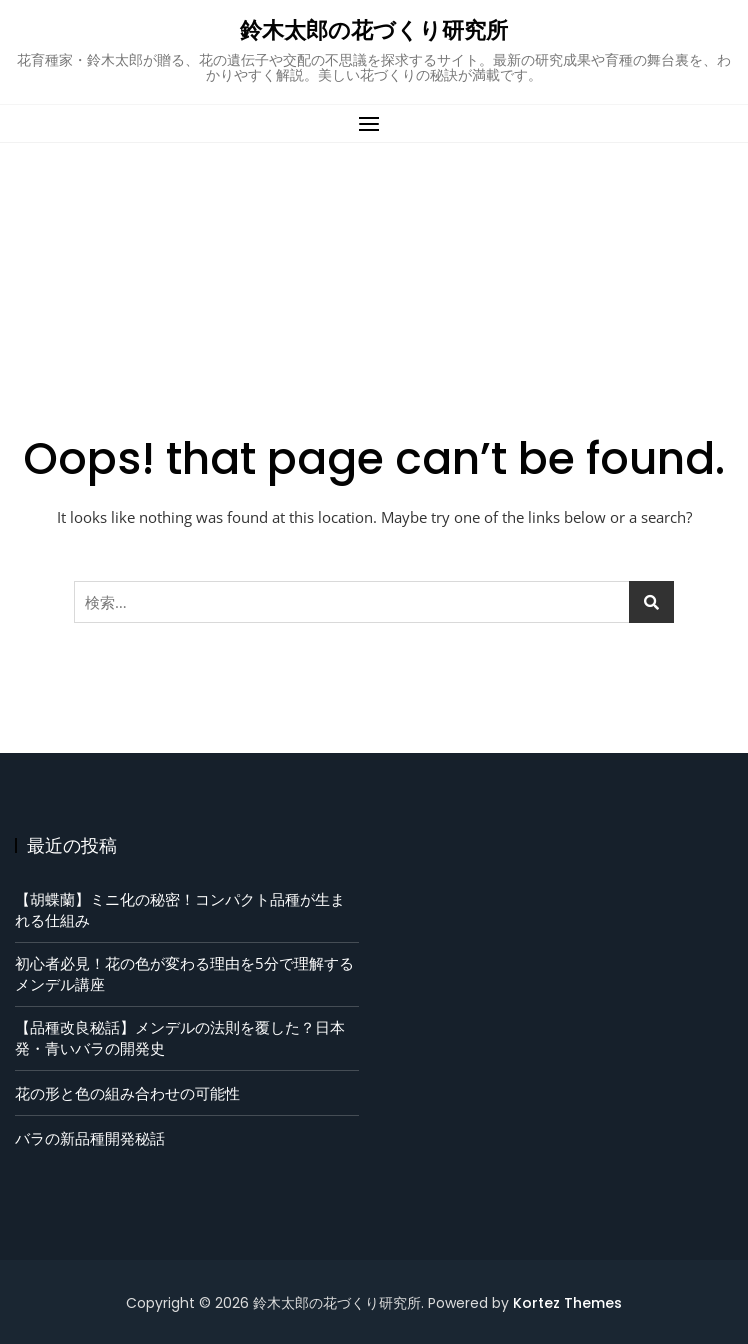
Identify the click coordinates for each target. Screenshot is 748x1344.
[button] (374, 123)
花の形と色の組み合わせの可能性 (127, 1093)
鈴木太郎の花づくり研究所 (374, 30)
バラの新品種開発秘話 (90, 1138)
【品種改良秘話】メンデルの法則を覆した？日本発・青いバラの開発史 (180, 1037)
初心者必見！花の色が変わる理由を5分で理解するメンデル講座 (184, 973)
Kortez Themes (567, 1303)
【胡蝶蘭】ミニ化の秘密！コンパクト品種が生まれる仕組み (180, 909)
